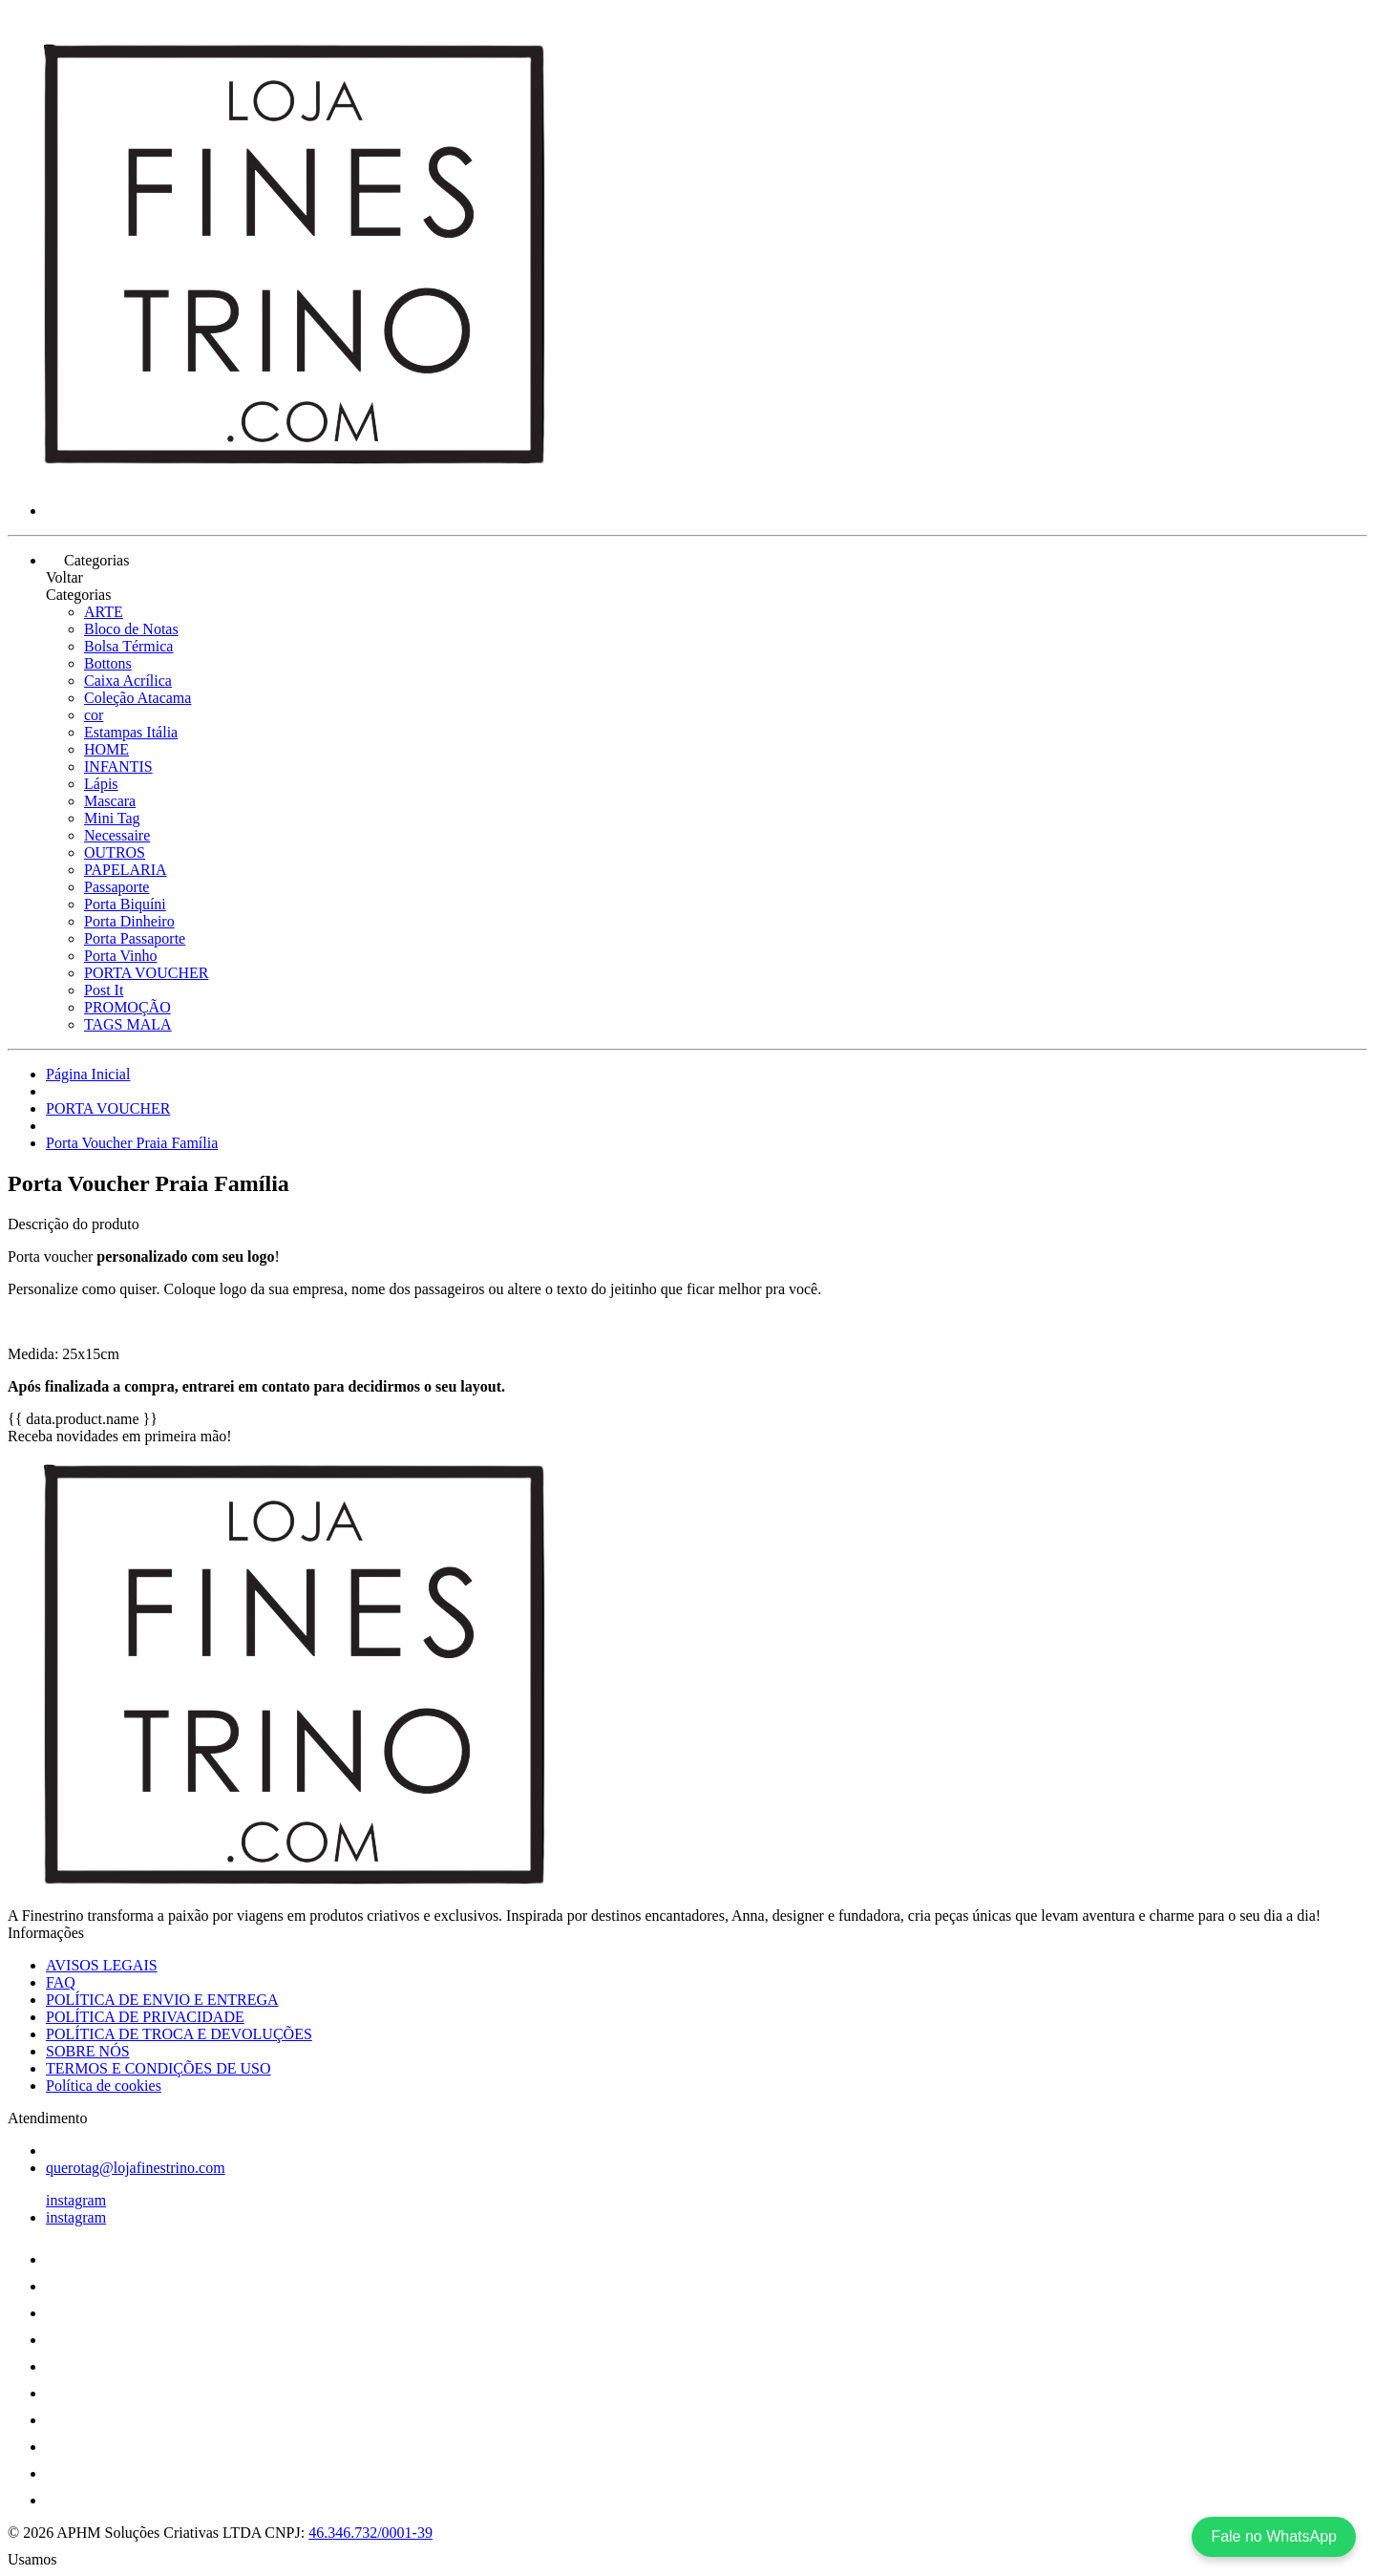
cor (93, 715)
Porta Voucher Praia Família (132, 1143)
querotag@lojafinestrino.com (135, 2168)
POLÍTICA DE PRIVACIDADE (145, 2017)
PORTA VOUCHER (146, 973)
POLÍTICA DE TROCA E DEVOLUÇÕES (179, 2034)
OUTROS (114, 852)
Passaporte (116, 887)
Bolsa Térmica (128, 646)
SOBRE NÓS (88, 2051)
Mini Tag (112, 818)
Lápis (101, 784)
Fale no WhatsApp (1274, 2536)
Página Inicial (88, 1074)
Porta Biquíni (125, 904)
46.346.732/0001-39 (370, 2532)
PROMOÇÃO (127, 1007)
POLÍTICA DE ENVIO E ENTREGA (162, 1999)
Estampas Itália (131, 732)
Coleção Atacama (137, 698)
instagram (76, 2200)
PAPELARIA (125, 870)
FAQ (60, 1982)
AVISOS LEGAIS (102, 1965)
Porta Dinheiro (129, 921)
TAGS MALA (128, 1024)
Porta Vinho (121, 955)
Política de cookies (103, 2085)
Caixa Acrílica (128, 680)
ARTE (103, 612)
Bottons (108, 663)
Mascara (110, 801)
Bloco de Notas (131, 629)
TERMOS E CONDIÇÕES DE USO (158, 2068)
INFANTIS (118, 766)
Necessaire (117, 835)
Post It (103, 990)
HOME (106, 749)
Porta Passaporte (134, 938)
